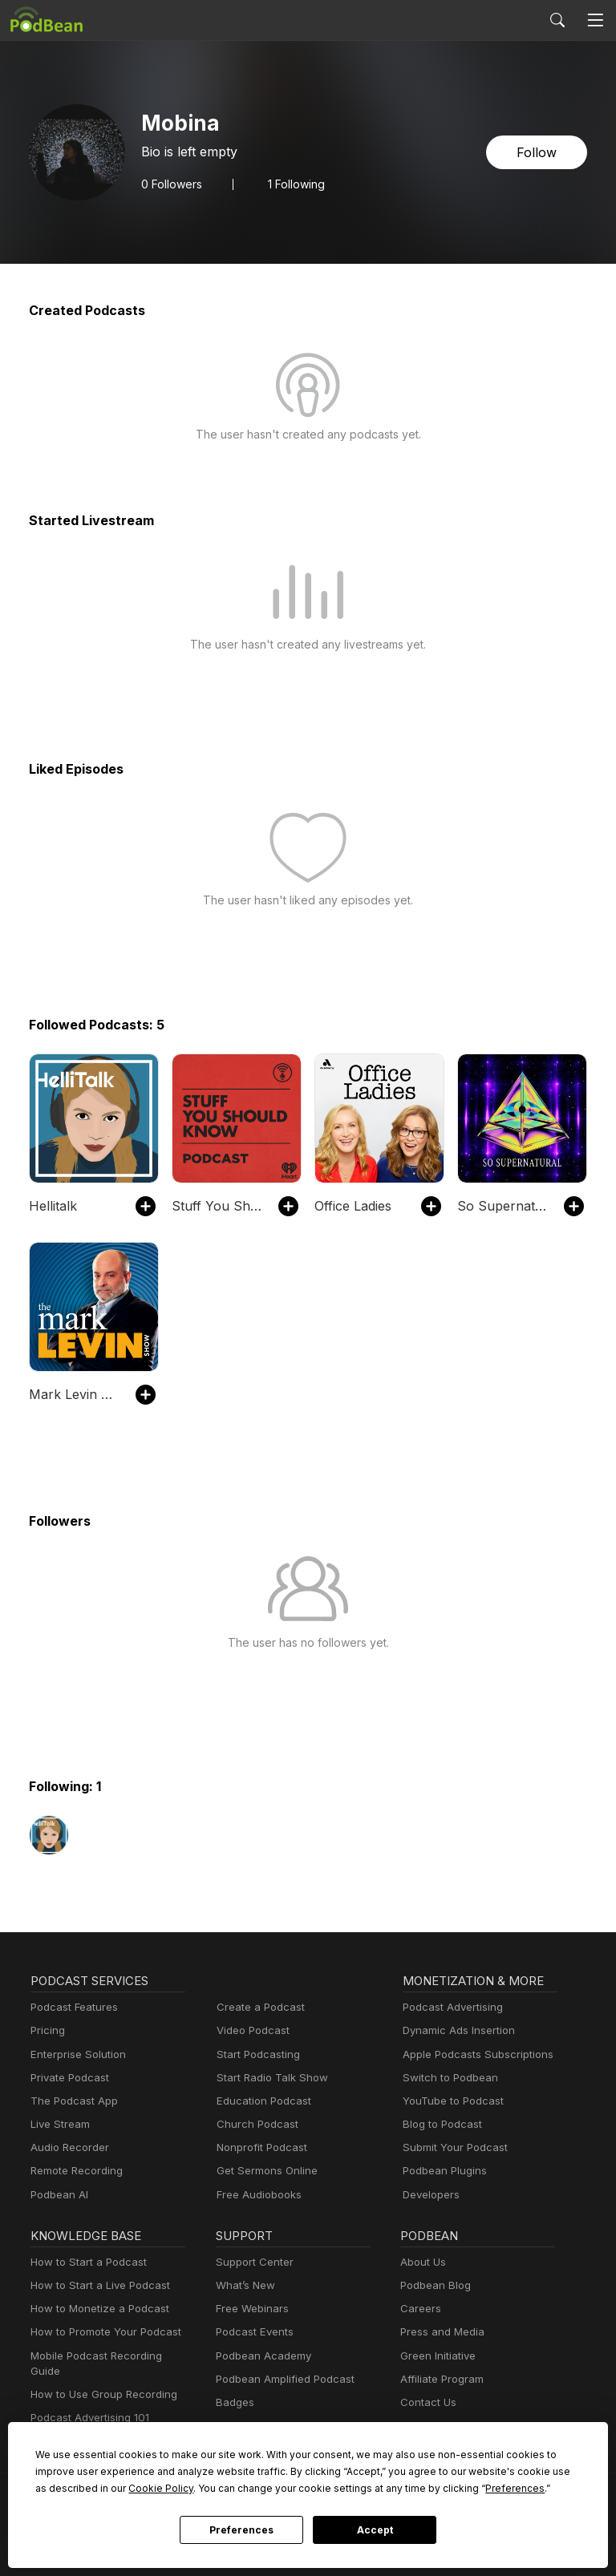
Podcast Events (253, 2332)
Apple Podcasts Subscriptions (472, 2054)
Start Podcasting (255, 2054)
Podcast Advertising (449, 2007)
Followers (170, 183)
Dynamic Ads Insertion (455, 2030)
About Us (422, 2262)
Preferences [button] (351, 2487)
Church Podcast (254, 2124)
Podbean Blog (433, 2285)
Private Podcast (67, 2078)
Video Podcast (251, 2030)
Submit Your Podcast (451, 2147)
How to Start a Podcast (84, 2262)
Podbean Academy (260, 2356)
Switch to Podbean (447, 2078)
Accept (375, 2530)
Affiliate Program (439, 2379)
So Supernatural (502, 1205)
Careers (419, 2309)
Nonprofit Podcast (259, 2147)
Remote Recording (74, 2171)
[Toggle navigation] (595, 20)
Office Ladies (351, 1205)
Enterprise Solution (75, 2054)
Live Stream (58, 2124)
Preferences (241, 2530)
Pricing (46, 2030)
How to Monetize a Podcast (95, 2309)
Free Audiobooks (256, 2195)
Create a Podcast (257, 2007)
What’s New (244, 2285)
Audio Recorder (67, 2147)
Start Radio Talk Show (269, 2078)
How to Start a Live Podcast (95, 2285)
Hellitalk (51, 1205)
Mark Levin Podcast (74, 1394)
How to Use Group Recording (99, 2379)
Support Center (251, 2262)
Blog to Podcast (439, 2124)
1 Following (292, 183)
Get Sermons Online (264, 2171)
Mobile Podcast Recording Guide (107, 2356)
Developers (429, 2195)
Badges (234, 2402)
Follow (538, 152)
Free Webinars (250, 2309)
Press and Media (440, 2332)
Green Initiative (436, 2356)
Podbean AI (57, 2195)
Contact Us (426, 2402)
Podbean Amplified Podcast (280, 2379)
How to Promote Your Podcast (101, 2332)
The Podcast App (70, 2101)
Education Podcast (261, 2101)
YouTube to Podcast (450, 2101)
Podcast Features (71, 2007)
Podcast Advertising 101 (87, 2402)
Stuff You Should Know (217, 1205)
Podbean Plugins (443, 2171)
